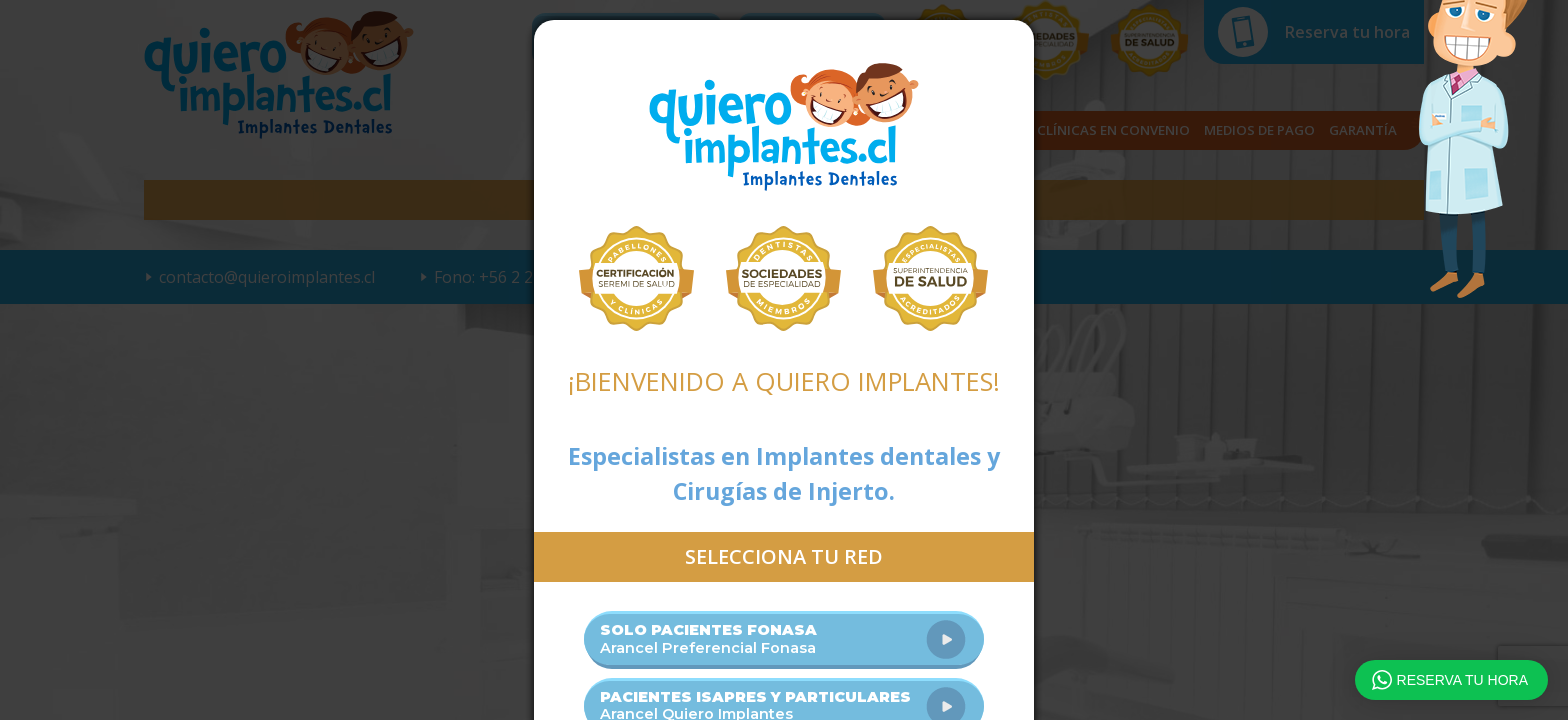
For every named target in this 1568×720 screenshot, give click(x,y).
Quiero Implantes (784, 127)
